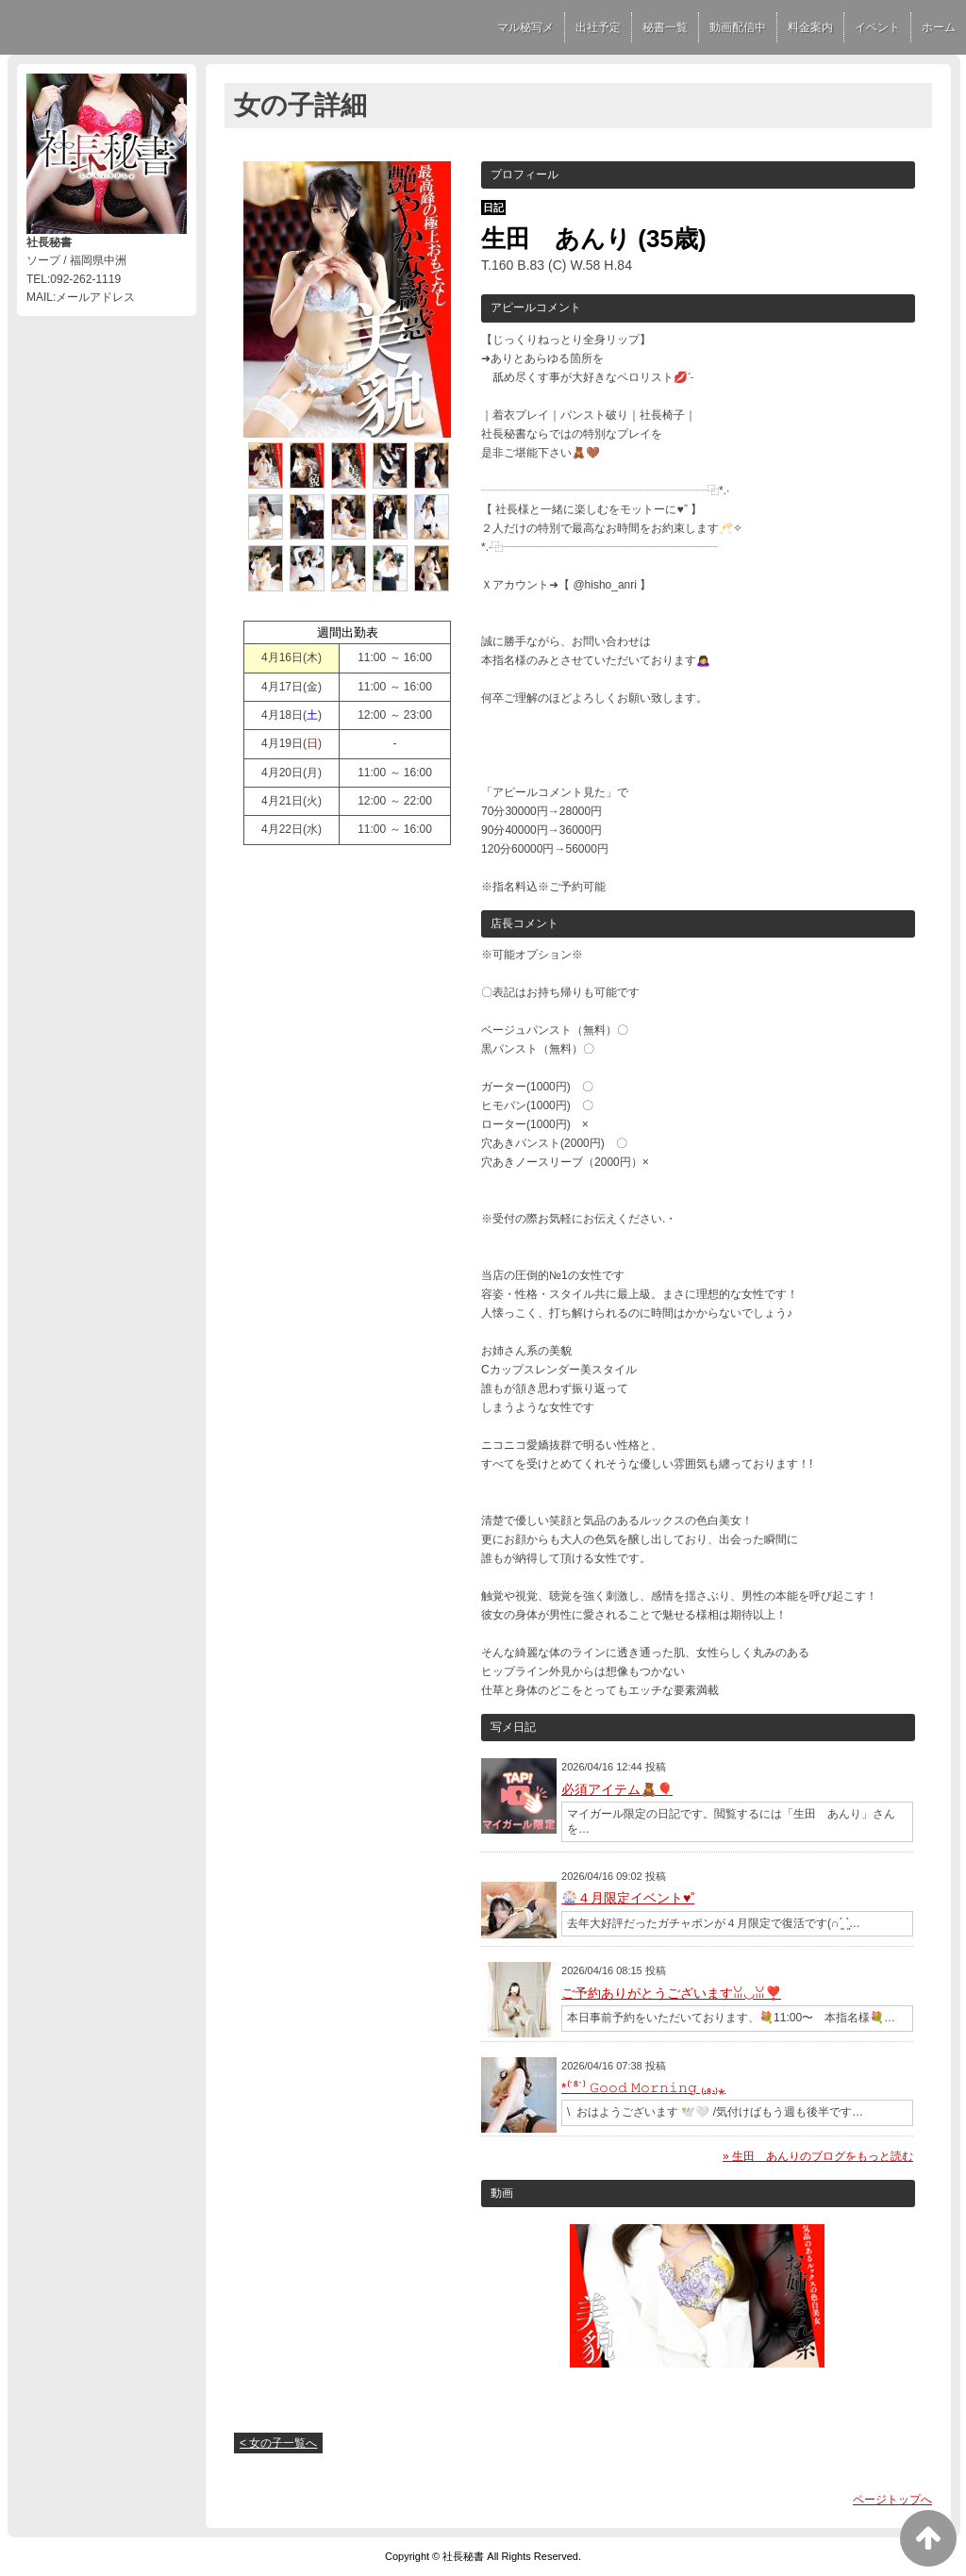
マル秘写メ (525, 27)
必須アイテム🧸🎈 (617, 1789)
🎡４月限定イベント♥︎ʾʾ (627, 1897)
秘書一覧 (665, 27)
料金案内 (810, 27)
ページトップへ (892, 2499)
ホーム (939, 27)
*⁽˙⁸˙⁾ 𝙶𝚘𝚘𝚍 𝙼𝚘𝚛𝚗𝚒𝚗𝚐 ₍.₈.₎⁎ (643, 2087)
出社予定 (598, 27)
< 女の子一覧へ (278, 2443)
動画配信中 (737, 27)
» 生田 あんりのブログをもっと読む (818, 2156)
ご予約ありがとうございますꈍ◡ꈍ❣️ (671, 1993)
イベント (877, 27)
